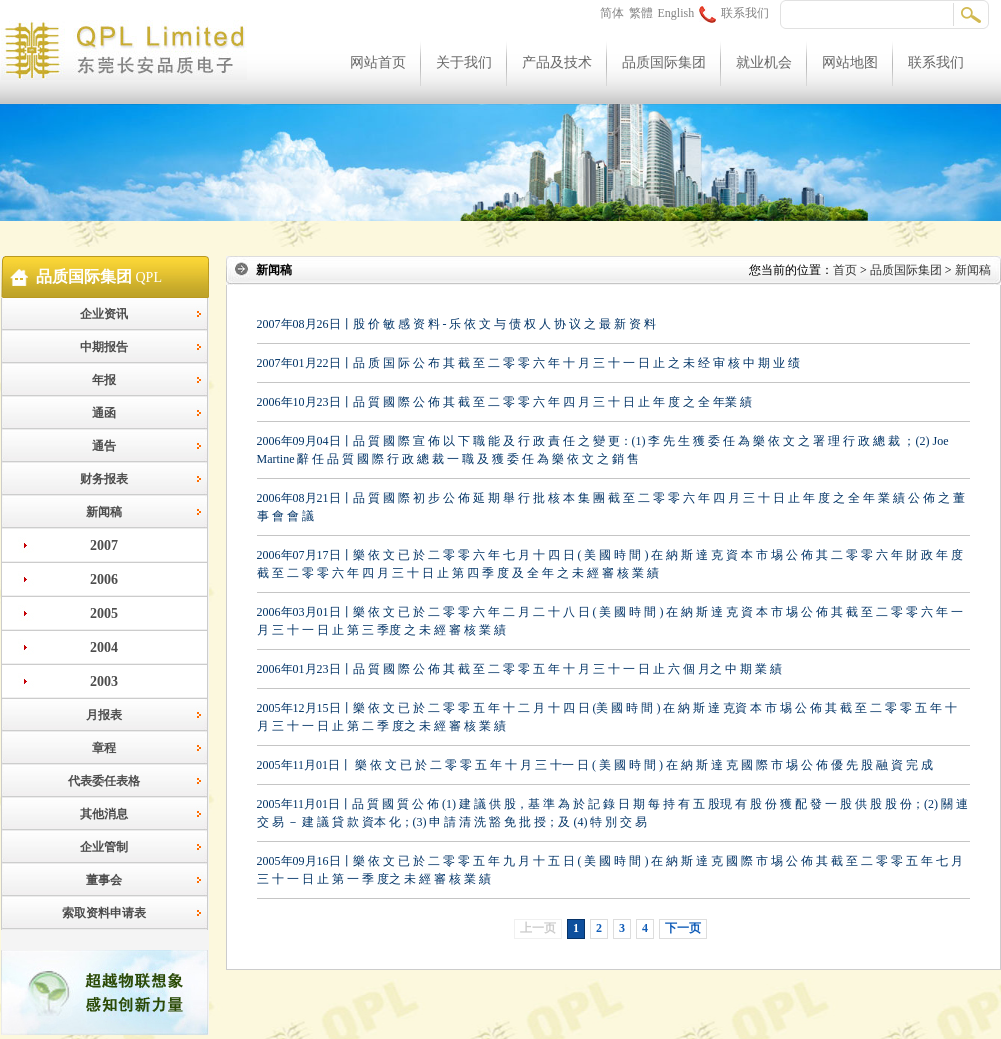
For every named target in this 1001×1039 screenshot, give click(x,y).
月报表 (104, 715)
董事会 (104, 880)
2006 (104, 579)
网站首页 (378, 62)
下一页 (683, 928)
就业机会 (764, 62)
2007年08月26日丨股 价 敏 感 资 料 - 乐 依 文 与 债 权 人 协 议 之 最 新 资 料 (457, 324)
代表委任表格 (104, 781)
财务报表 (104, 479)
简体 (612, 13)
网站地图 (850, 62)
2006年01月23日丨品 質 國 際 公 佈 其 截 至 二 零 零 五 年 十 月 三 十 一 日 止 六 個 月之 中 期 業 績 (519, 669)
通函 (104, 413)
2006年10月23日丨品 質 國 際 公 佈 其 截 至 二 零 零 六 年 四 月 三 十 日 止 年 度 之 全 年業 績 (504, 402)
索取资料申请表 (104, 913)
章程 (104, 748)
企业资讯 (104, 314)
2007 (104, 545)
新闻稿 (104, 512)
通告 (104, 446)
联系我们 (734, 13)
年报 (104, 380)
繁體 (641, 13)
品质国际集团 (664, 62)
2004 (104, 647)
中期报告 (104, 347)
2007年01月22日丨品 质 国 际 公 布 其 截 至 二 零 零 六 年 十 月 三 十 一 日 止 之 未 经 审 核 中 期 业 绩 (528, 363)
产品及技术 (557, 62)
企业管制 (104, 847)
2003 (104, 681)
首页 (845, 270)
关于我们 (464, 62)
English (676, 13)
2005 (104, 613)
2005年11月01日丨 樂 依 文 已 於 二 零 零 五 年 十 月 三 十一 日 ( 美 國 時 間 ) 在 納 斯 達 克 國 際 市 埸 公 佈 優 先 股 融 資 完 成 (595, 765)
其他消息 (104, 814)
